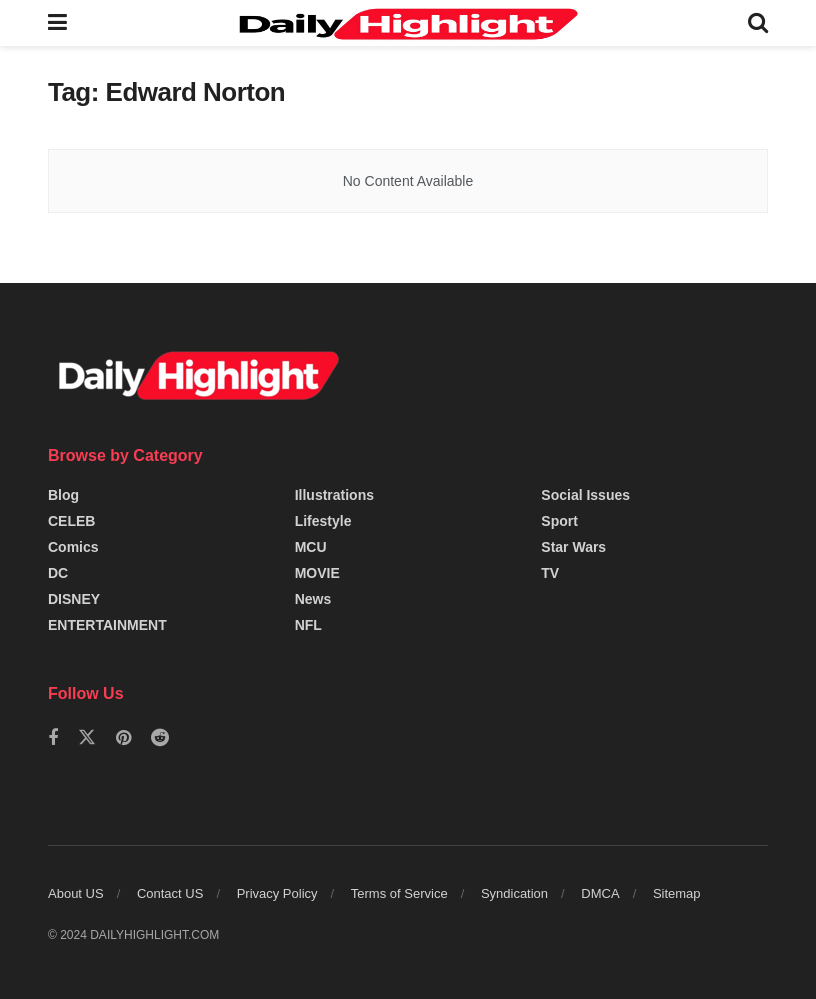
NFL (308, 625)
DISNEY (74, 599)
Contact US (170, 893)
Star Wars (573, 547)
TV (550, 573)
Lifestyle (323, 521)
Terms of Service (399, 893)
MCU (311, 547)
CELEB (71, 521)
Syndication (514, 893)
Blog (63, 495)
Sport (559, 521)
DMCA (600, 893)
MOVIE (317, 573)
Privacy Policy (277, 893)
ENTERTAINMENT (107, 625)
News (313, 599)
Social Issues (585, 495)
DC (58, 573)
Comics (73, 547)
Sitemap (677, 893)
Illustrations (334, 495)
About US (76, 893)
